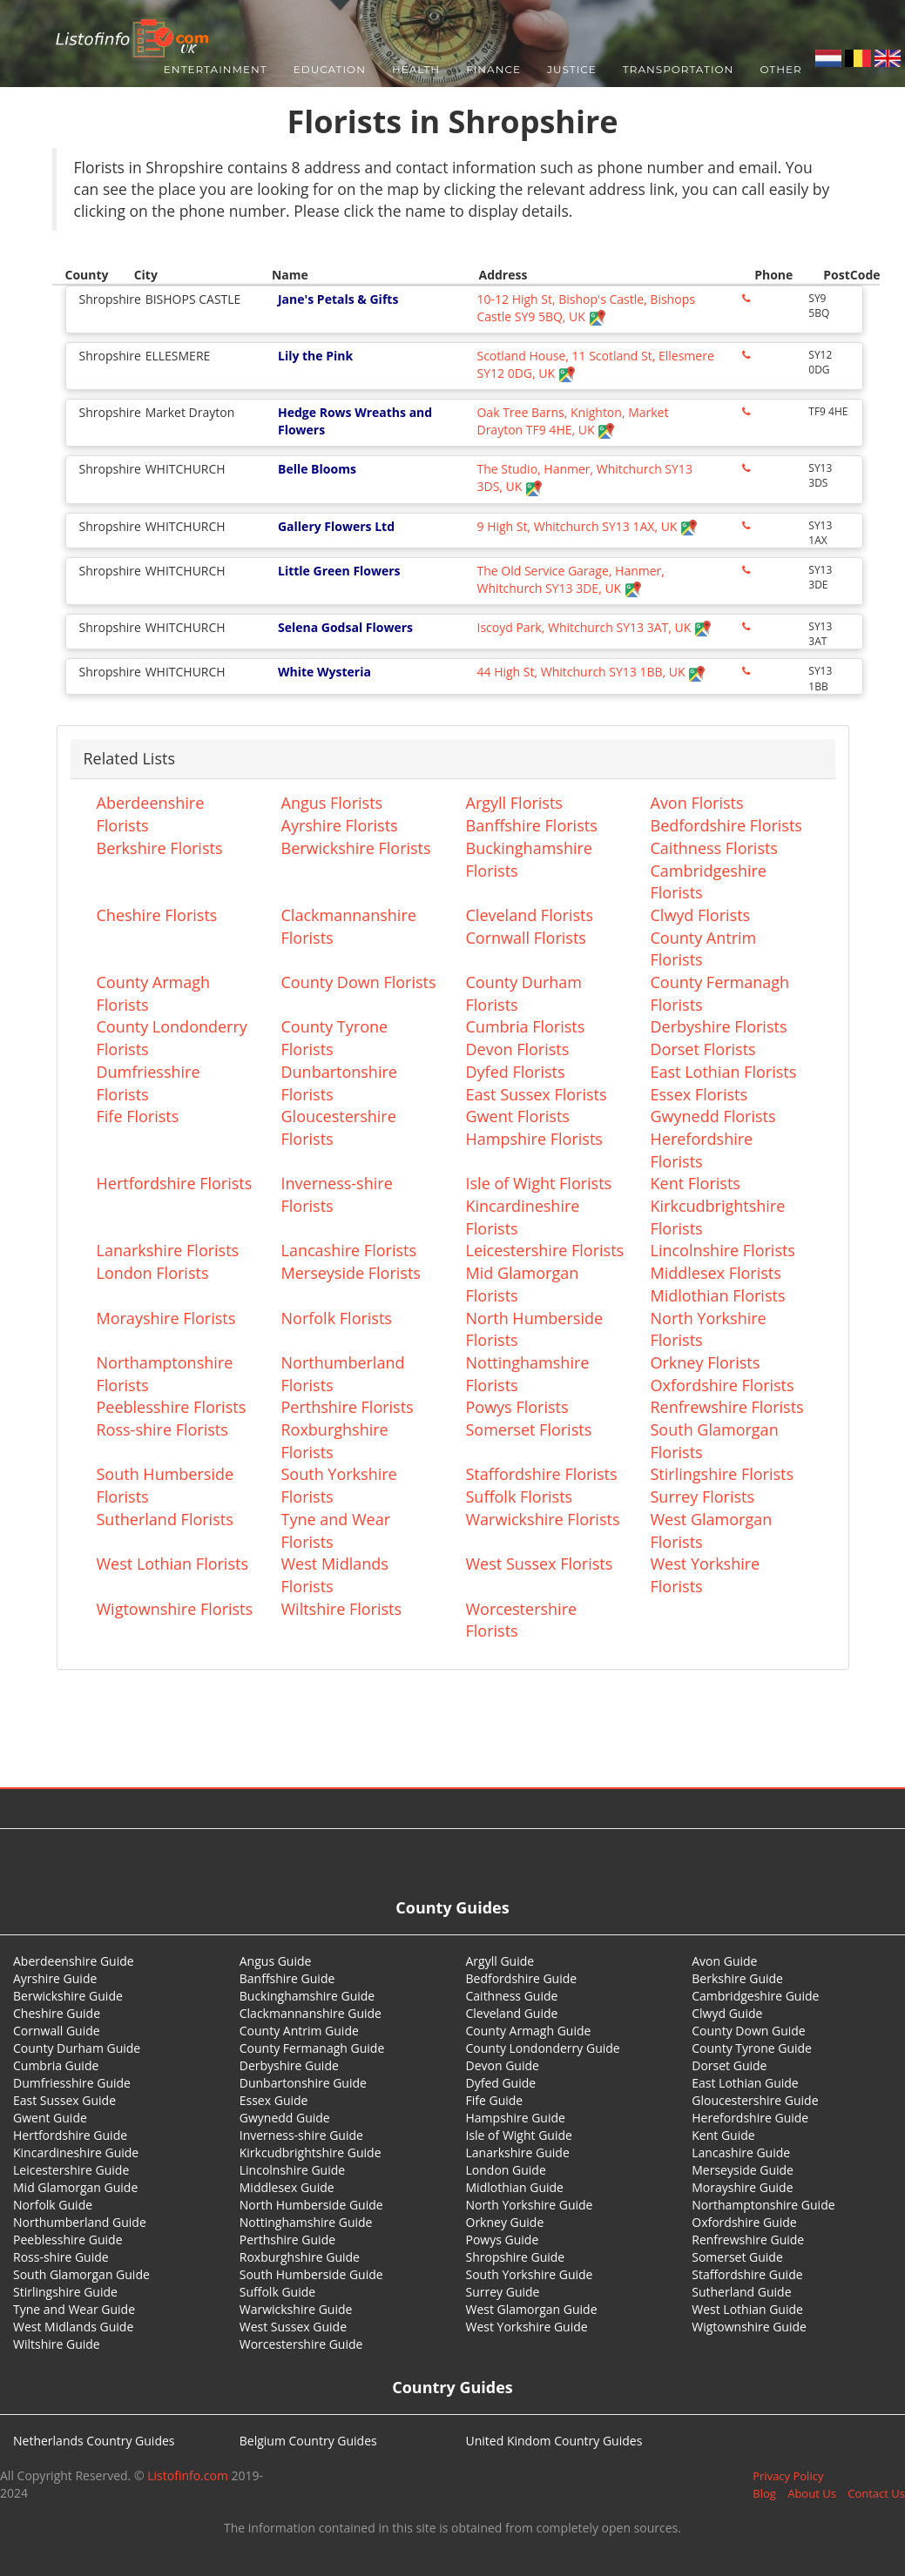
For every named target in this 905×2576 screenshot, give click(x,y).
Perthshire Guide (287, 2239)
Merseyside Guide (743, 2170)
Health (416, 69)
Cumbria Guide (55, 2065)
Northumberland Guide (79, 2222)
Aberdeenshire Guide (73, 1961)
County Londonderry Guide (543, 2048)
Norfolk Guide (52, 2204)
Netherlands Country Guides (94, 2440)
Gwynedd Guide (285, 2117)
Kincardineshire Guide (75, 2152)
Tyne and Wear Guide (74, 2309)
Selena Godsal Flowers (345, 627)
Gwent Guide (50, 2117)
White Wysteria (324, 671)
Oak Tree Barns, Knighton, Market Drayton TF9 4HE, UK (572, 421)
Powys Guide (502, 2239)
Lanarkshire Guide (518, 2152)
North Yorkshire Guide (529, 2204)
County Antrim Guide (299, 2030)
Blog (764, 2493)
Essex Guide (274, 2100)
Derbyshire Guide (289, 2065)
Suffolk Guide (277, 2291)
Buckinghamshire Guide (307, 1995)
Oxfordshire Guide (744, 2222)
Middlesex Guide (287, 2187)
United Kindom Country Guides (554, 2440)
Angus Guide (276, 1961)
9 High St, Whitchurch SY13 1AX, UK (587, 526)
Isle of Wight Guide (519, 2135)
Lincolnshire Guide (292, 2170)
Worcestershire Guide (301, 2344)
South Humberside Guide (311, 2274)
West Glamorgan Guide (532, 2309)
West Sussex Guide (293, 2326)
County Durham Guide (76, 2048)
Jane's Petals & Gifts (338, 299)
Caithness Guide (512, 1995)
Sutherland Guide (741, 2291)
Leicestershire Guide (71, 2170)
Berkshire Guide (737, 1978)
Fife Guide (494, 2100)
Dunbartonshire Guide (303, 2083)
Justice (572, 69)
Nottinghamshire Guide (306, 2222)
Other (780, 69)
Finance (493, 69)
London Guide (506, 2170)
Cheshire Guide (56, 2013)
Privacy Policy (788, 2476)
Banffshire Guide (287, 1978)
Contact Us (876, 2493)
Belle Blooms (317, 469)
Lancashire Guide (741, 2152)
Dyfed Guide (501, 2083)
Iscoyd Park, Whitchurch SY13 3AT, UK (593, 627)
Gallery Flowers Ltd (336, 526)
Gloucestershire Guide (755, 2100)
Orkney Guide (505, 2222)
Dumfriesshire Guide (72, 2083)
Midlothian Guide (515, 2187)
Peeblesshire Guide (68, 2239)
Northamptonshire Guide (763, 2204)
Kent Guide (723, 2135)
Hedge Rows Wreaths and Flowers (355, 421)
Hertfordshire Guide (70, 2135)
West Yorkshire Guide (527, 2326)
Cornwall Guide (56, 2030)
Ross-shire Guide (61, 2257)
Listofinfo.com (187, 2475)
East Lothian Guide (745, 2083)
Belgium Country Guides (308, 2440)
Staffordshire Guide (747, 2274)
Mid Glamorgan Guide (75, 2187)
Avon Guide (724, 1961)
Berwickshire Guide (68, 1995)
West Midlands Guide (73, 2326)
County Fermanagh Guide (312, 2048)
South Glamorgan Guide (81, 2274)
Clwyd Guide (727, 2013)
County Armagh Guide (528, 2030)
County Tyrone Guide (752, 2048)
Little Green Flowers (339, 570)
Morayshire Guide (742, 2187)
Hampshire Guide (515, 2117)
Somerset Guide (737, 2257)
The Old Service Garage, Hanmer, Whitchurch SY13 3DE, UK (570, 579)
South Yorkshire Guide (529, 2274)
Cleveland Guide (512, 2013)
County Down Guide (748, 2030)
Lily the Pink (315, 355)
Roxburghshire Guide (300, 2257)
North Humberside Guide (311, 2204)
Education (330, 69)
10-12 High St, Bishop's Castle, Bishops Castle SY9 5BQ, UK (585, 308)
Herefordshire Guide (750, 2117)
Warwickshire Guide (296, 2309)
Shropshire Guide (515, 2257)
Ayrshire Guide (55, 1978)
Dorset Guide (729, 2065)
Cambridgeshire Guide (755, 1995)
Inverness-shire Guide (301, 2135)
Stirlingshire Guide (65, 2291)
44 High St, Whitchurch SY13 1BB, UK (591, 671)
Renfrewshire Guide (748, 2239)
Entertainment (215, 69)
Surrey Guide (503, 2291)
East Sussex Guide (64, 2100)
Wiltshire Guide (56, 2344)
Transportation (678, 69)
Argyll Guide (500, 1961)
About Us (811, 2493)
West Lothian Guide (747, 2309)
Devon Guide (502, 2065)
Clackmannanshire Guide (311, 2013)
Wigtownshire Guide (749, 2326)
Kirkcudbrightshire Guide (311, 2152)
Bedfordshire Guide (521, 1978)
